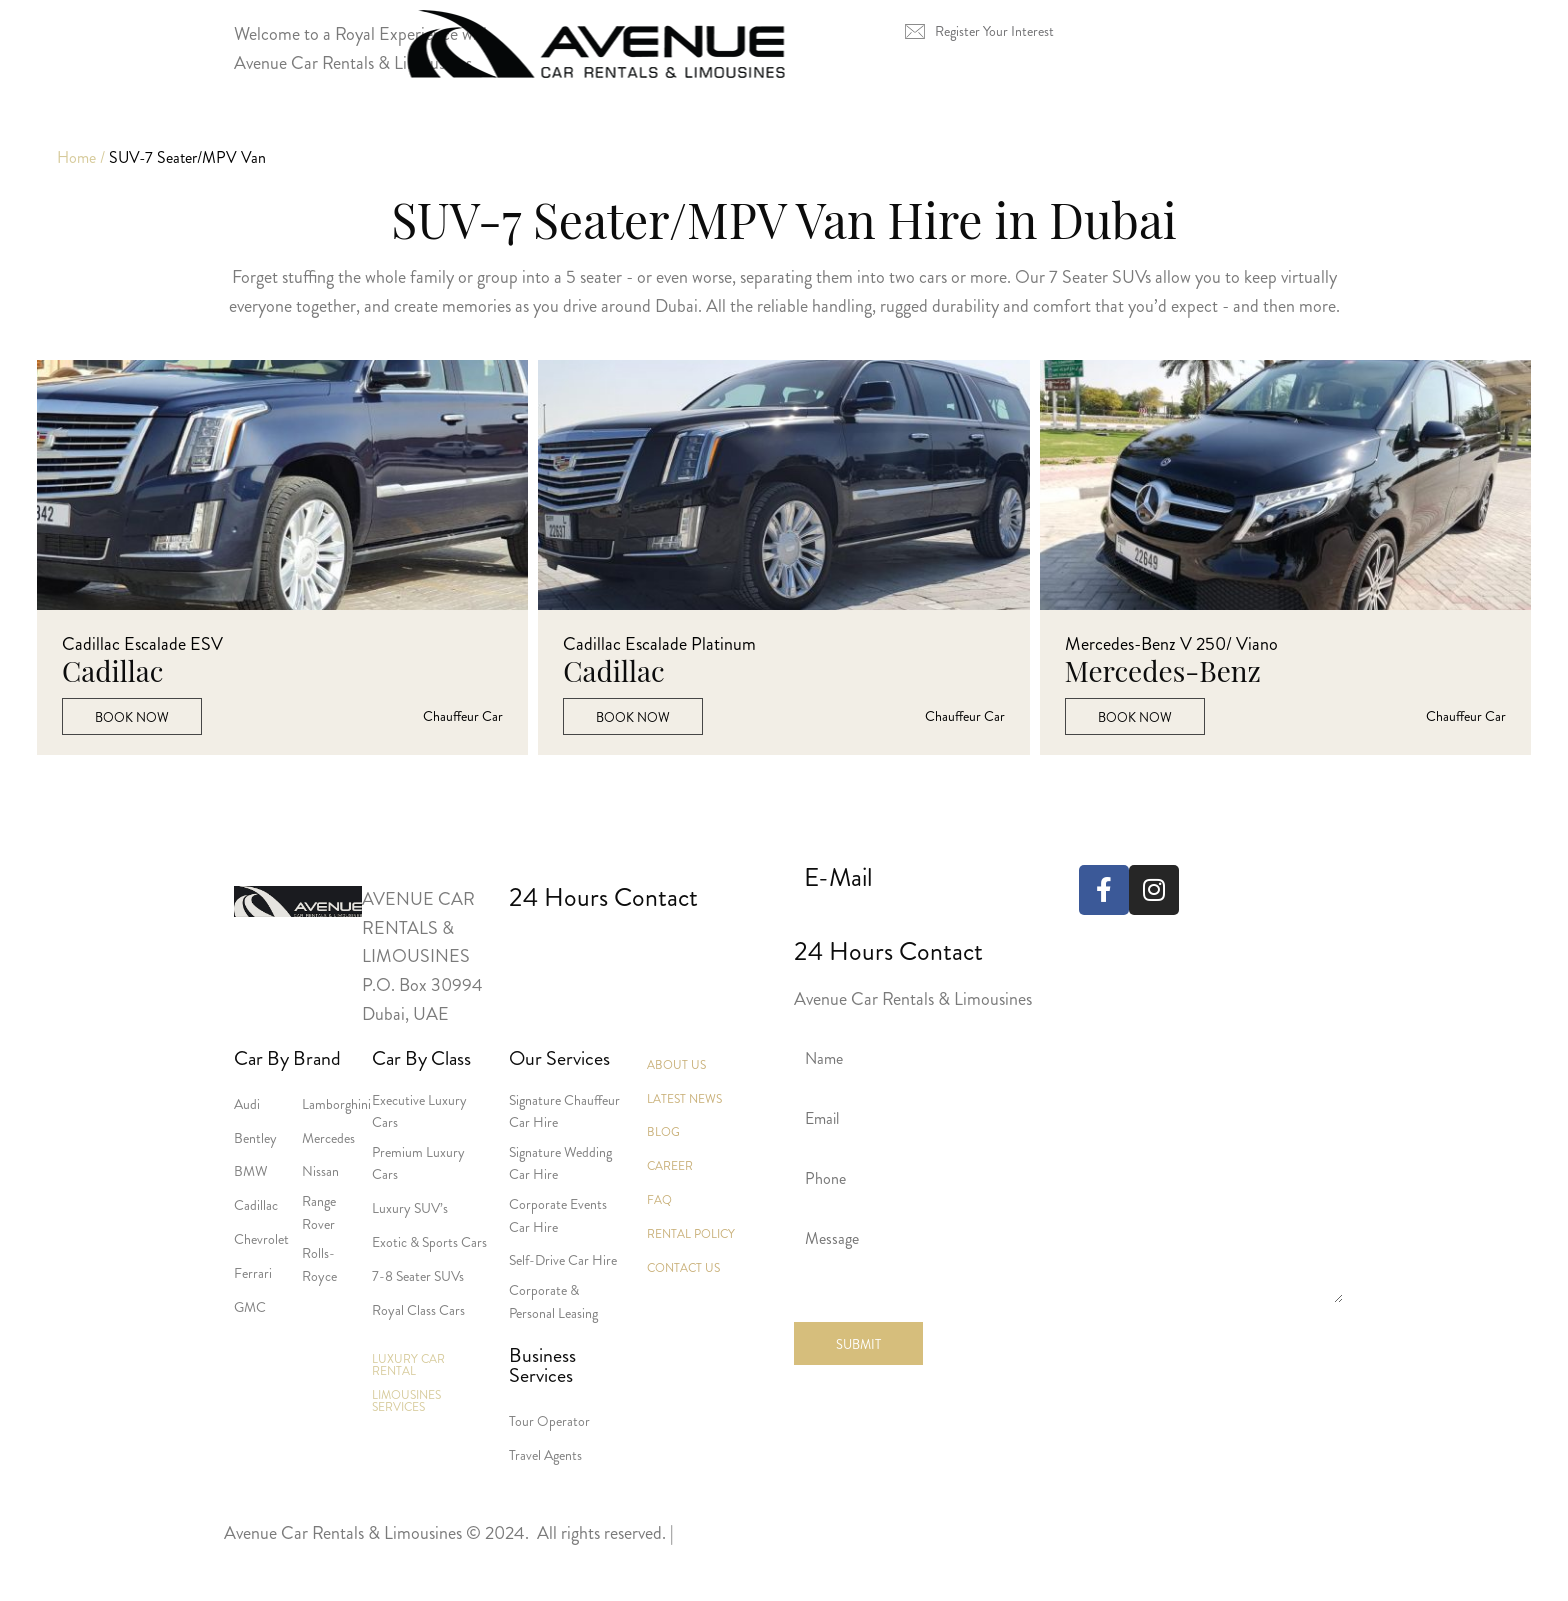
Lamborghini (336, 1104)
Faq (659, 1200)
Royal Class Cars (418, 1310)
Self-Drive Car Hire (563, 1260)
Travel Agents (545, 1455)
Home (322, 138)
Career (670, 1166)
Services (921, 138)
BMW (251, 1171)
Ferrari (253, 1273)
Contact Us (1223, 138)
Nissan (320, 1171)
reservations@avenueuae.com (909, 920)
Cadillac (112, 671)
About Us (1067, 138)
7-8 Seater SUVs (418, 1276)
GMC (250, 1307)
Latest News (684, 1099)
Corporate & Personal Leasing (553, 1301)
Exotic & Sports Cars (429, 1242)
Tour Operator (549, 1421)
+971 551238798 (691, 949)
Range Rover (319, 1212)
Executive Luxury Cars (419, 1111)
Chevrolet (261, 1239)
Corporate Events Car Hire (558, 1215)
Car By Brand (287, 1059)
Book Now (132, 717)
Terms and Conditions (301, 1562)
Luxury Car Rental (494, 138)
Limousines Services (728, 138)
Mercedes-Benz (1163, 671)
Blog (663, 1132)
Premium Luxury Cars (418, 1163)
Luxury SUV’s (410, 1208)
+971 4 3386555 (544, 949)
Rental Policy (691, 1234)
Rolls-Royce (319, 1264)
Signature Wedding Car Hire (560, 1163)
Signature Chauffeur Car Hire (564, 1111)
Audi (247, 1104)
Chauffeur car (463, 716)
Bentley (255, 1138)
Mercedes (328, 1138)
